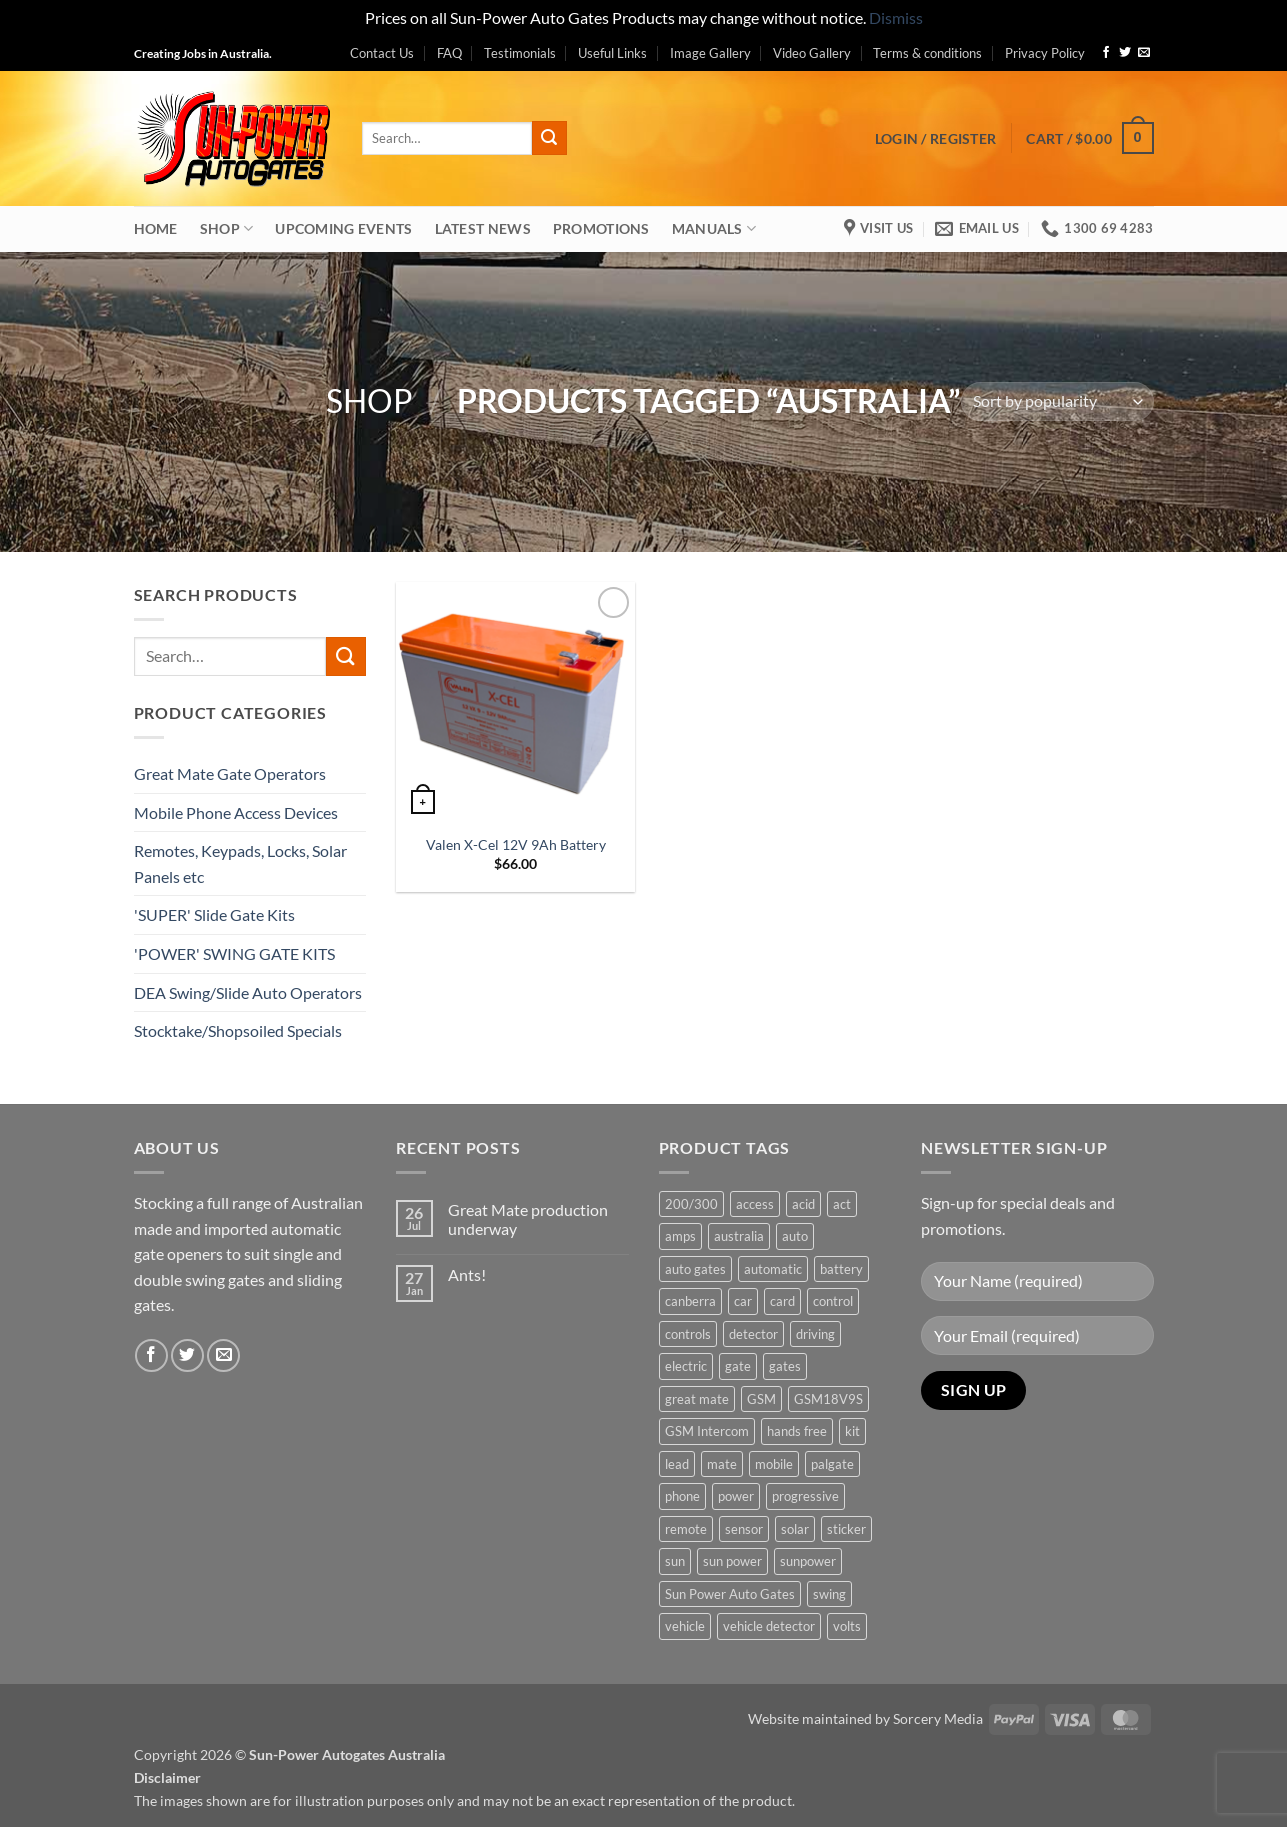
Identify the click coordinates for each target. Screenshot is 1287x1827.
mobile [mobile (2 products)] (774, 1464)
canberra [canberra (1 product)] (690, 1301)
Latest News (483, 228)
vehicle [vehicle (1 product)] (685, 1626)
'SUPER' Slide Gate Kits (214, 914)
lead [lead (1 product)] (677, 1464)
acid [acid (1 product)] (803, 1204)
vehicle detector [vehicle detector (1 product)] (769, 1626)
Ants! (467, 1274)
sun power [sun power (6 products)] (732, 1561)
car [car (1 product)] (743, 1301)
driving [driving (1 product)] (815, 1334)
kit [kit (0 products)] (852, 1431)
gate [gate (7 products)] (738, 1366)
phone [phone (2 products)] (682, 1496)
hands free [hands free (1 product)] (797, 1431)
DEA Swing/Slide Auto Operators (248, 992)
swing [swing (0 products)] (829, 1594)
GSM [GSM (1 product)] (761, 1399)
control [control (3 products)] (833, 1301)
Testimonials (520, 53)
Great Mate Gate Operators (230, 773)
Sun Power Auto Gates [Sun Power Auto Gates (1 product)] (730, 1594)
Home (156, 228)
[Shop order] (1057, 401)
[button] (936, 138)
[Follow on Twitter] (1125, 53)
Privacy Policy (1045, 53)
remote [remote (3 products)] (686, 1529)
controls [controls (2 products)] (688, 1334)
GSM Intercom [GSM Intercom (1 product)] (707, 1431)
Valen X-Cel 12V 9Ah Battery (516, 844)
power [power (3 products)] (736, 1496)
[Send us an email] (1144, 53)
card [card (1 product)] (782, 1301)
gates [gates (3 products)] (785, 1366)
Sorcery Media (938, 1718)
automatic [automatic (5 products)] (773, 1269)
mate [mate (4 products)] (722, 1464)
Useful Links (612, 53)
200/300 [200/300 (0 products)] (691, 1204)
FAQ (449, 53)
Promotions (601, 228)
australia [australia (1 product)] (739, 1236)
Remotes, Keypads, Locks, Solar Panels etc (240, 863)
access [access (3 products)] (755, 1204)
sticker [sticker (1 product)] (846, 1529)
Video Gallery (812, 53)
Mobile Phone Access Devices (236, 812)
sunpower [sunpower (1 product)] (808, 1561)
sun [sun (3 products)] (675, 1561)
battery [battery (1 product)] (841, 1269)
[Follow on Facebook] (1106, 53)
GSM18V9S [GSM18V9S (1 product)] (828, 1399)
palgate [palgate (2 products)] (832, 1464)
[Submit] (549, 138)
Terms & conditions (927, 53)
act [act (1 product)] (842, 1204)
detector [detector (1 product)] (753, 1334)
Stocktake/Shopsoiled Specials (238, 1030)
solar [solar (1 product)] (795, 1529)
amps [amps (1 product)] (680, 1236)
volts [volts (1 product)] (847, 1626)
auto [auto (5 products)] (795, 1236)
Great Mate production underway (528, 1219)
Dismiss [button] (896, 17)
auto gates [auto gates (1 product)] (695, 1269)
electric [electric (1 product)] (686, 1366)
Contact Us (382, 53)
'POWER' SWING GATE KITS (234, 953)
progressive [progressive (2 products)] (805, 1496)
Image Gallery (710, 53)
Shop (227, 228)
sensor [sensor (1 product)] (744, 1529)
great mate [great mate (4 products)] (697, 1399)
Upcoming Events (343, 228)
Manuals (714, 228)
